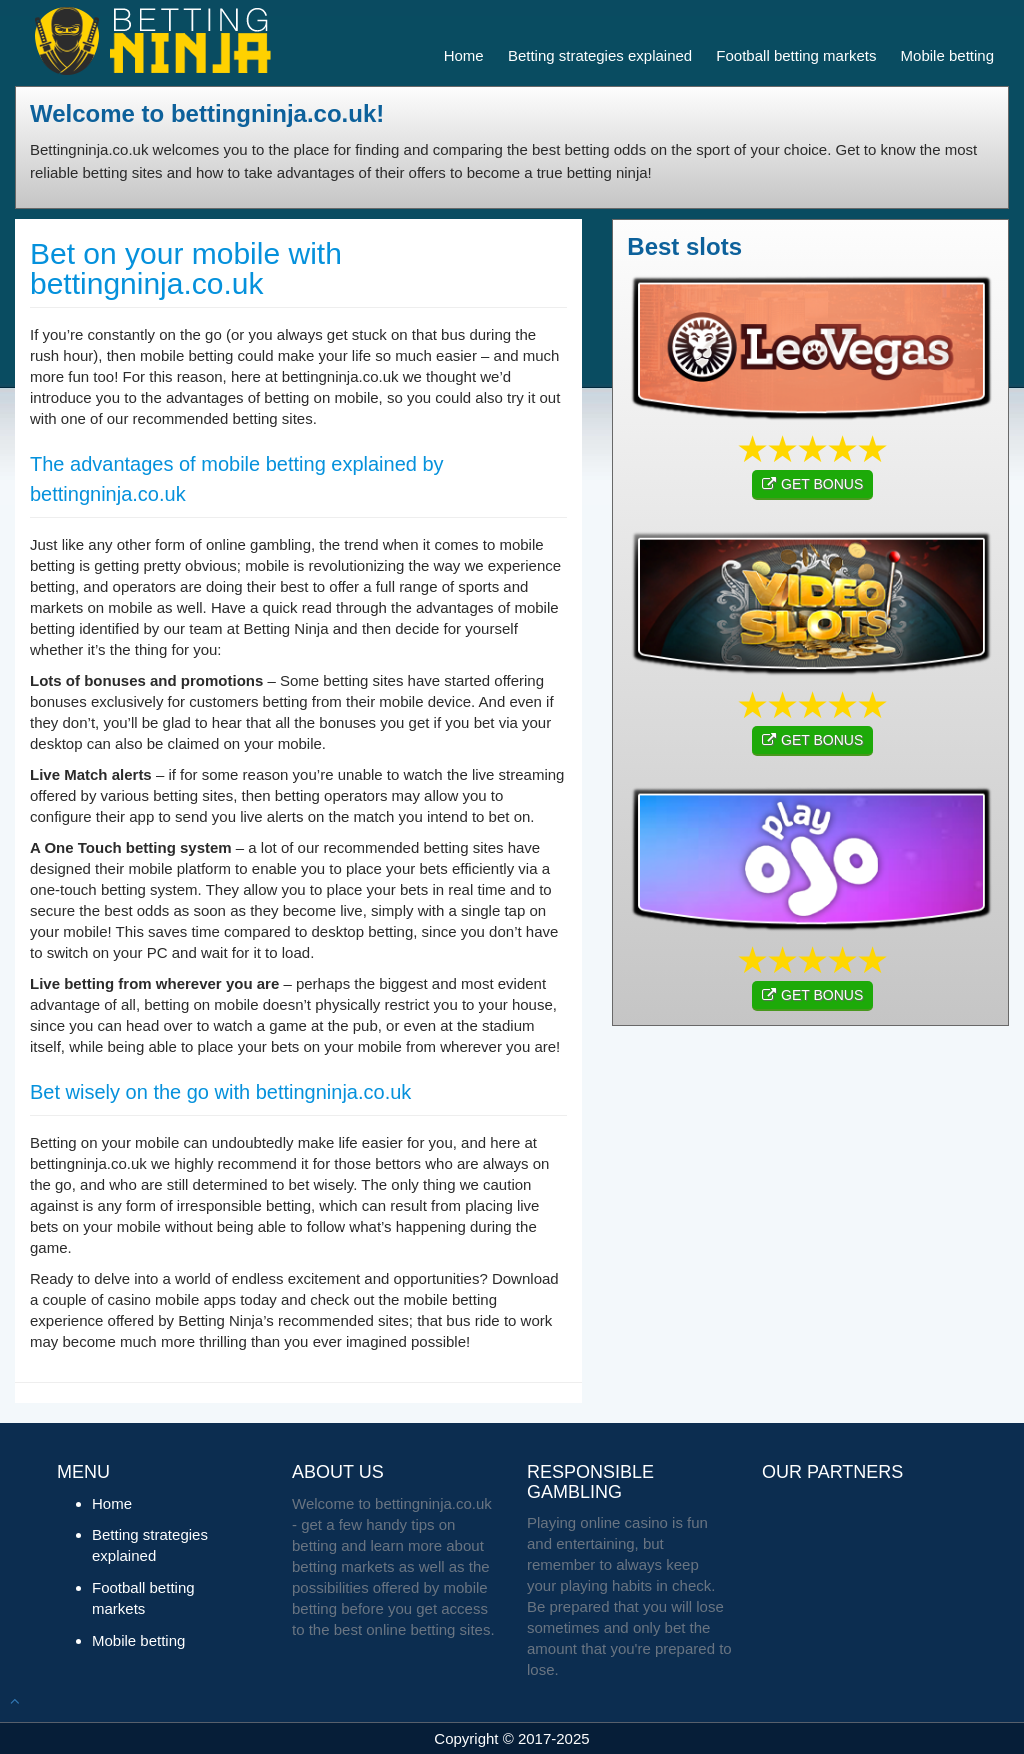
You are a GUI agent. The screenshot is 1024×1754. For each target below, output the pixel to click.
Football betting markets (796, 55)
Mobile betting (947, 55)
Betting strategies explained (600, 55)
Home (464, 55)
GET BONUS (812, 484)
